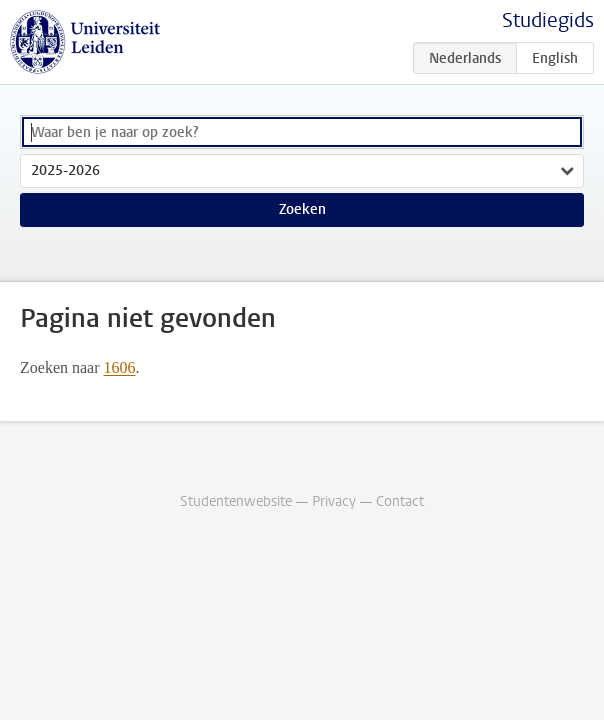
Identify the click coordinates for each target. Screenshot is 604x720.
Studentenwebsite (236, 501)
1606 (120, 367)
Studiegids (548, 20)
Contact (400, 501)
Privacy (334, 501)
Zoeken (302, 209)
